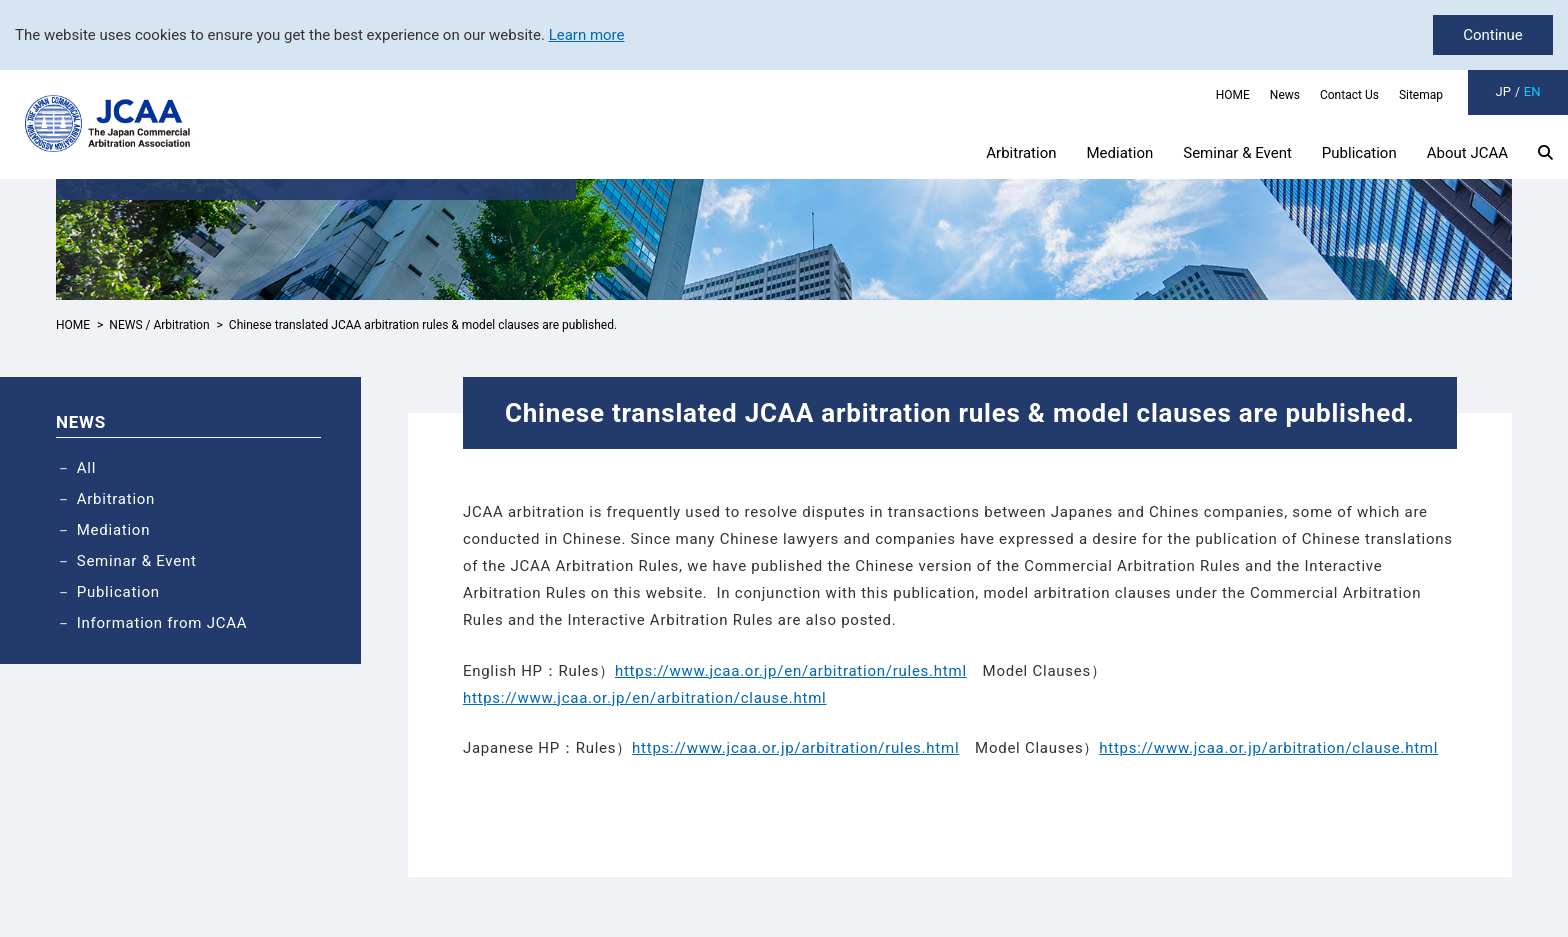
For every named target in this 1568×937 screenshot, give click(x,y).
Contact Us (1349, 95)
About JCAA (1467, 153)
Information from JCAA (162, 623)
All (86, 468)
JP (1503, 91)
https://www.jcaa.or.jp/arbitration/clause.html (1268, 748)
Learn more (587, 35)
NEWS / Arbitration (159, 325)
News (1285, 95)
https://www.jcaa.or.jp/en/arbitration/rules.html (791, 671)
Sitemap (1421, 95)
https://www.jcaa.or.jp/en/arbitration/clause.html (645, 698)
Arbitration (1021, 153)
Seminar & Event (1237, 153)
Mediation (1120, 153)
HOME (1233, 95)
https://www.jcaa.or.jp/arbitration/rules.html (795, 748)
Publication (1359, 153)
